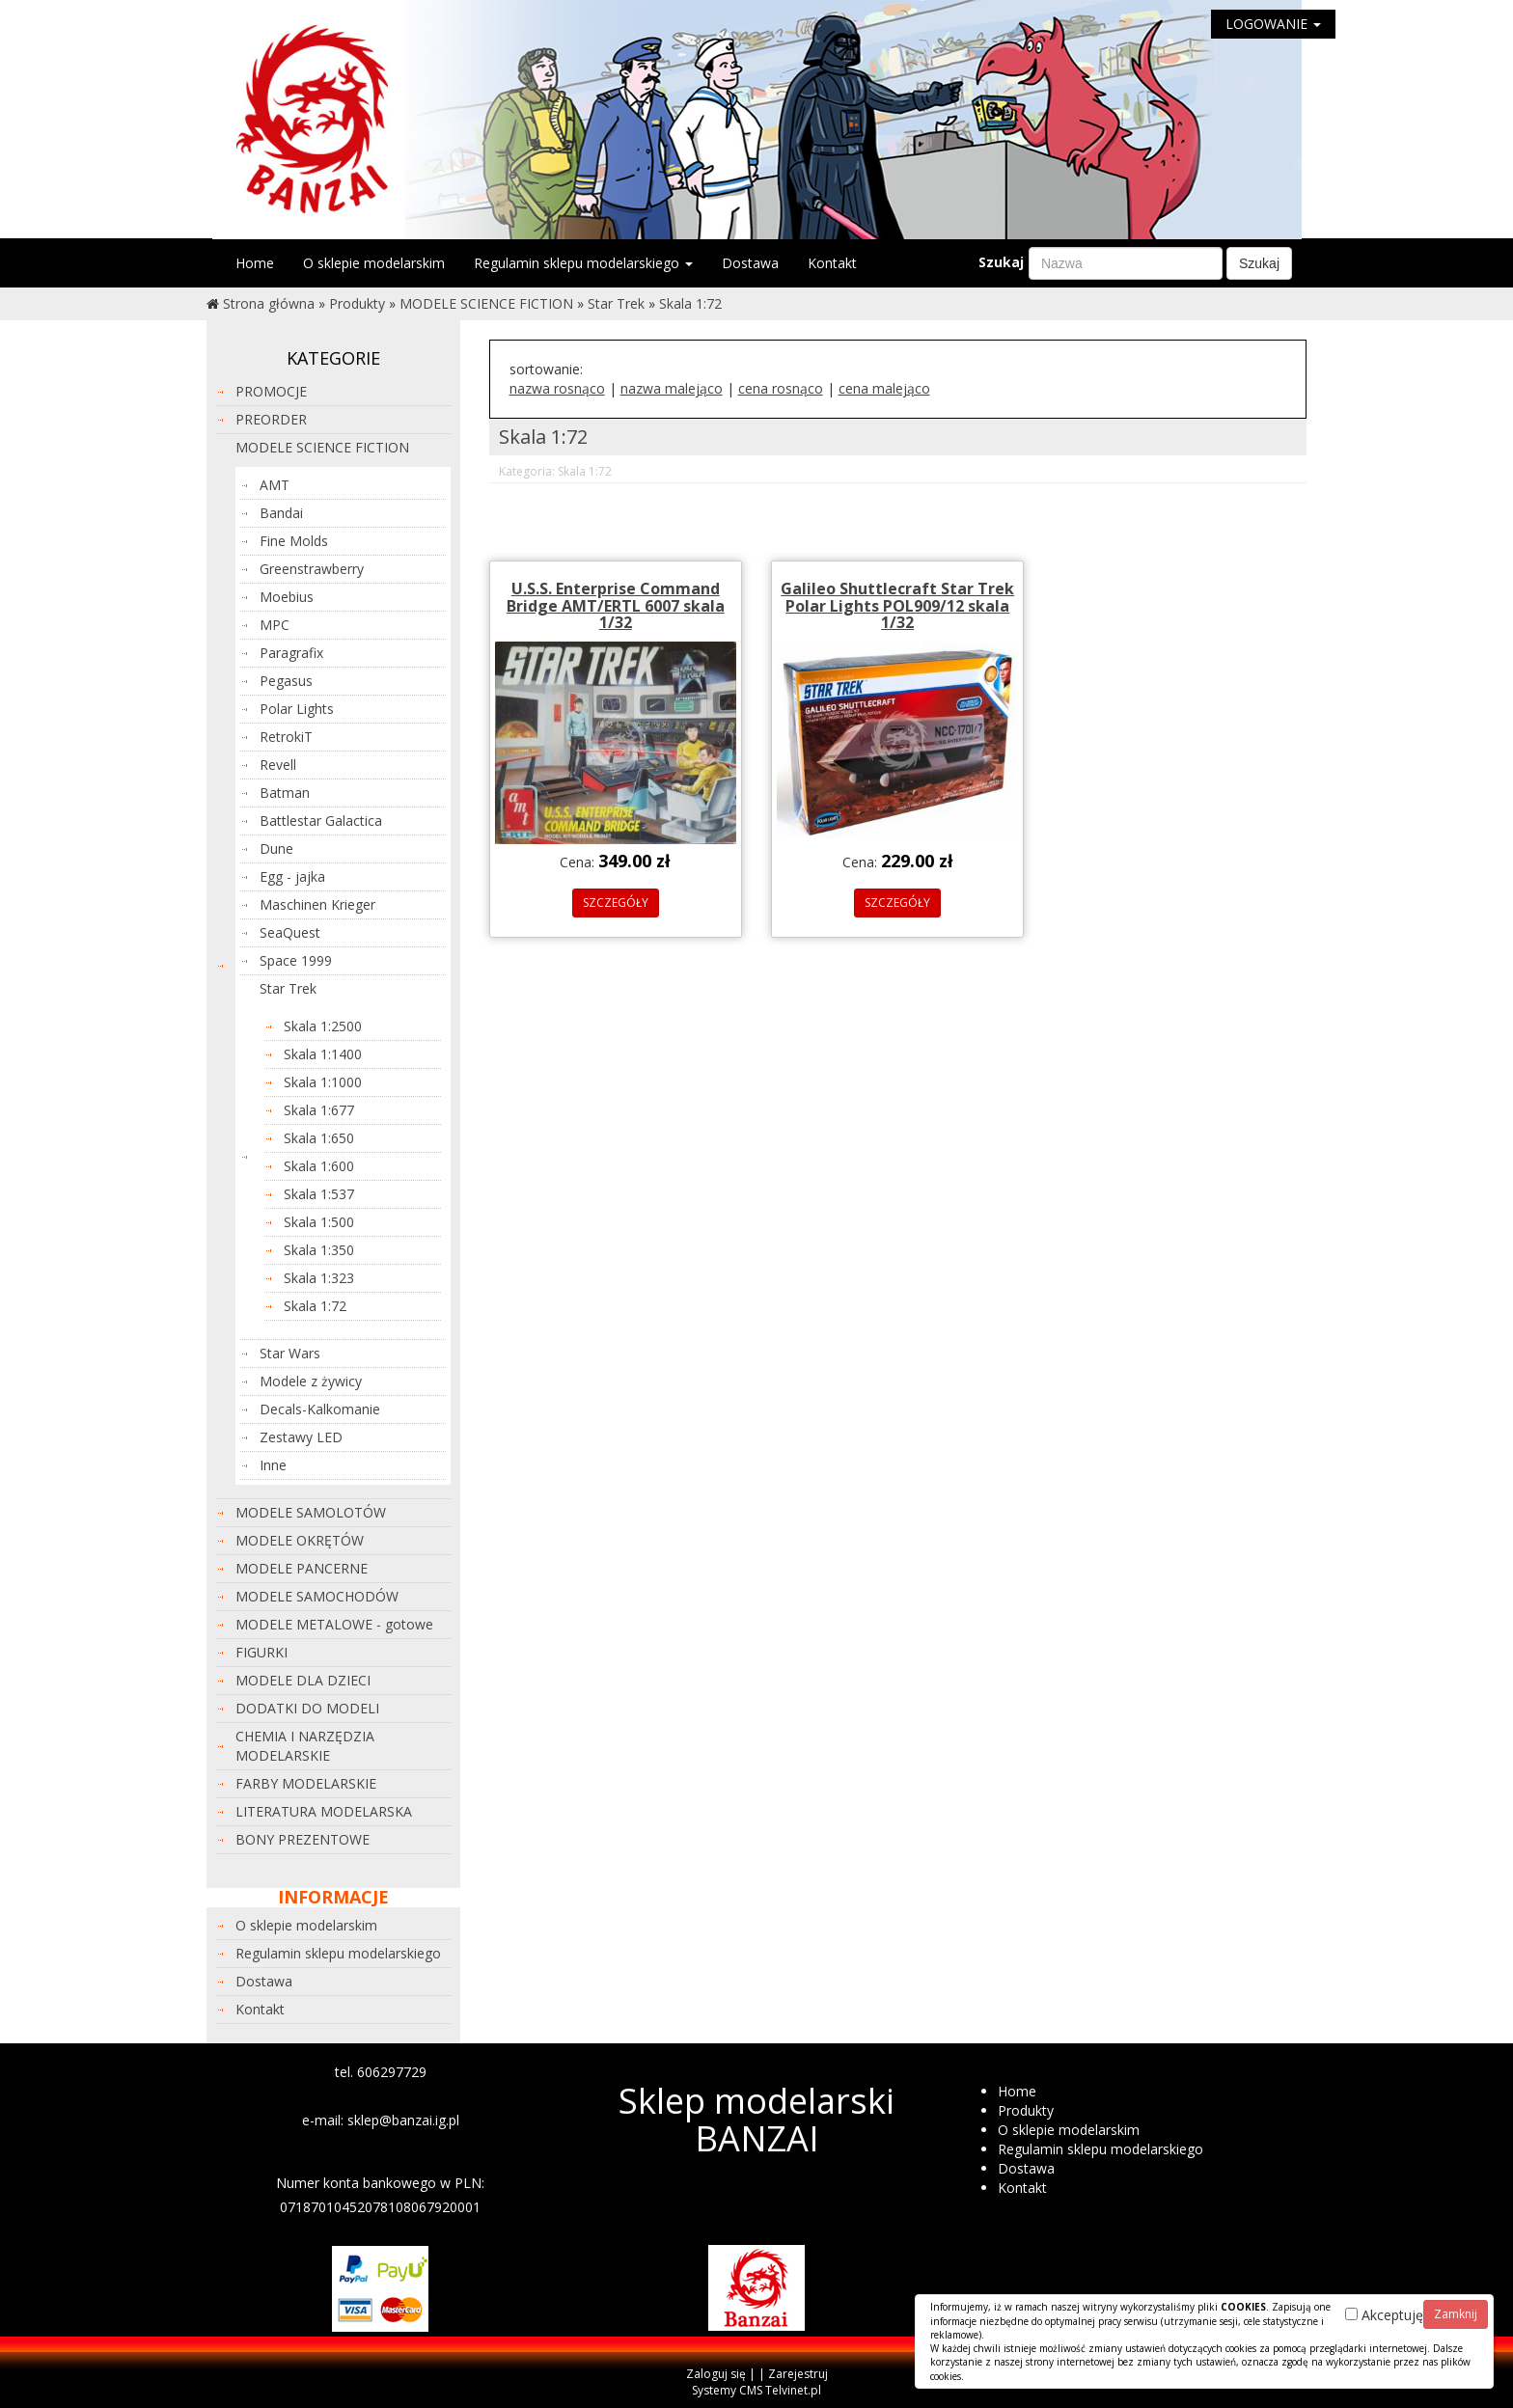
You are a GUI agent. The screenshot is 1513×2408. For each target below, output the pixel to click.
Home (254, 263)
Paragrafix (291, 652)
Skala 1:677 (319, 1110)
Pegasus (286, 680)
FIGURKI (261, 1652)
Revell (278, 764)
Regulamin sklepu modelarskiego (583, 263)
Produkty (357, 303)
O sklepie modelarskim (374, 263)
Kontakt (832, 263)
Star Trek (616, 303)
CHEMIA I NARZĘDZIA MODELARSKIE (304, 1746)
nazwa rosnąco (557, 388)
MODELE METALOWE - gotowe (334, 1624)
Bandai (281, 513)
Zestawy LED (301, 1437)
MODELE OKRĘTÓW (299, 1540)
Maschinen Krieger (317, 904)
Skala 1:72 (690, 303)
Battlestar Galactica (321, 820)
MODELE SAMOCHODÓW (317, 1596)
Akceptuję (1384, 2315)
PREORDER (271, 419)
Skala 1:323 (319, 1278)
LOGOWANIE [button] (1273, 23)
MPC (274, 625)
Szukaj (1001, 262)
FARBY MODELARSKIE (305, 1783)
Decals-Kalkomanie (320, 1409)
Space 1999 (296, 960)
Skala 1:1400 (323, 1054)
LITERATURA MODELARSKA (323, 1811)
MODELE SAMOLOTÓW (310, 1512)
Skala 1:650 (319, 1138)
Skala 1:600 (319, 1166)
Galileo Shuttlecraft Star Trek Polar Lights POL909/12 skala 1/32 (897, 605)
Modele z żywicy (311, 1381)
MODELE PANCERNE (301, 1568)
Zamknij (1455, 2314)
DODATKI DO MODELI (307, 1708)
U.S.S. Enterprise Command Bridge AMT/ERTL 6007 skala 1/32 (616, 605)
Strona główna (269, 303)
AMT (274, 485)
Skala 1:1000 (323, 1082)
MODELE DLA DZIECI (303, 1680)
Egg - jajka (292, 876)
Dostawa (750, 263)
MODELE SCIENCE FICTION (486, 303)
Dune (276, 848)
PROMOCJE (271, 391)
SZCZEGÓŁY (615, 902)
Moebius (287, 597)
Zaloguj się (716, 2374)
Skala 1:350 (319, 1250)
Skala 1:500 (319, 1222)
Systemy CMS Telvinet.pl (756, 2390)
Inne (273, 1465)
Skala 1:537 (319, 1194)
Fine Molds (294, 541)
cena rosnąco (780, 388)
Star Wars (290, 1353)
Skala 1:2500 (323, 1026)
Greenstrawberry (312, 569)
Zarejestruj (798, 2374)
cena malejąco (884, 388)
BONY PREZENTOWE (302, 1839)
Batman (285, 792)
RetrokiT (286, 736)
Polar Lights (297, 708)
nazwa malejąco (671, 388)
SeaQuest (290, 932)
